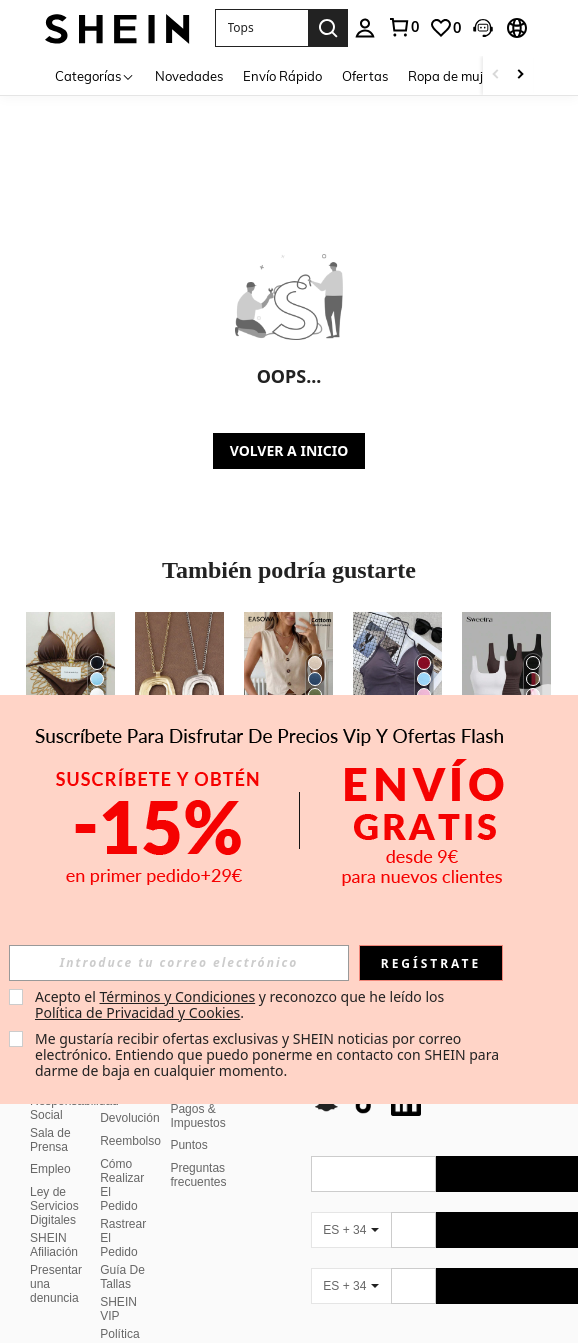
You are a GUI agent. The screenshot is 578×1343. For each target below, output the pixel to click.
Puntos (188, 1121)
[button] (261, 28)
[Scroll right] (520, 75)
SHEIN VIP (118, 1285)
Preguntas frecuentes (198, 1151)
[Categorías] (95, 75)
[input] (179, 963)
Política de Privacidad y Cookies (137, 1012)
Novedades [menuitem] (189, 76)
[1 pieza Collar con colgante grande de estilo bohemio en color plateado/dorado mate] (179, 671)
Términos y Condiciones (177, 996)
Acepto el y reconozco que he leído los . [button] (241, 1004)
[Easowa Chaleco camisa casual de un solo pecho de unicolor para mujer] (288, 671)
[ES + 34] (351, 1206)
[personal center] (365, 28)
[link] (403, 27)
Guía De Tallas (122, 1253)
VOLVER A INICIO (289, 450)
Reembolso (130, 1117)
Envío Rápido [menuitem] (282, 76)
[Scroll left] (496, 75)
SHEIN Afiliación (54, 1221)
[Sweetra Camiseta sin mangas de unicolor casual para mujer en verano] (506, 671)
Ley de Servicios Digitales (54, 1182)
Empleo (50, 1145)
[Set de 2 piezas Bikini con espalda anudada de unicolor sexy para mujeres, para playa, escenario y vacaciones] (70, 671)
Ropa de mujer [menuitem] (451, 76)
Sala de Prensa (50, 1116)
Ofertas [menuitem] (365, 76)
